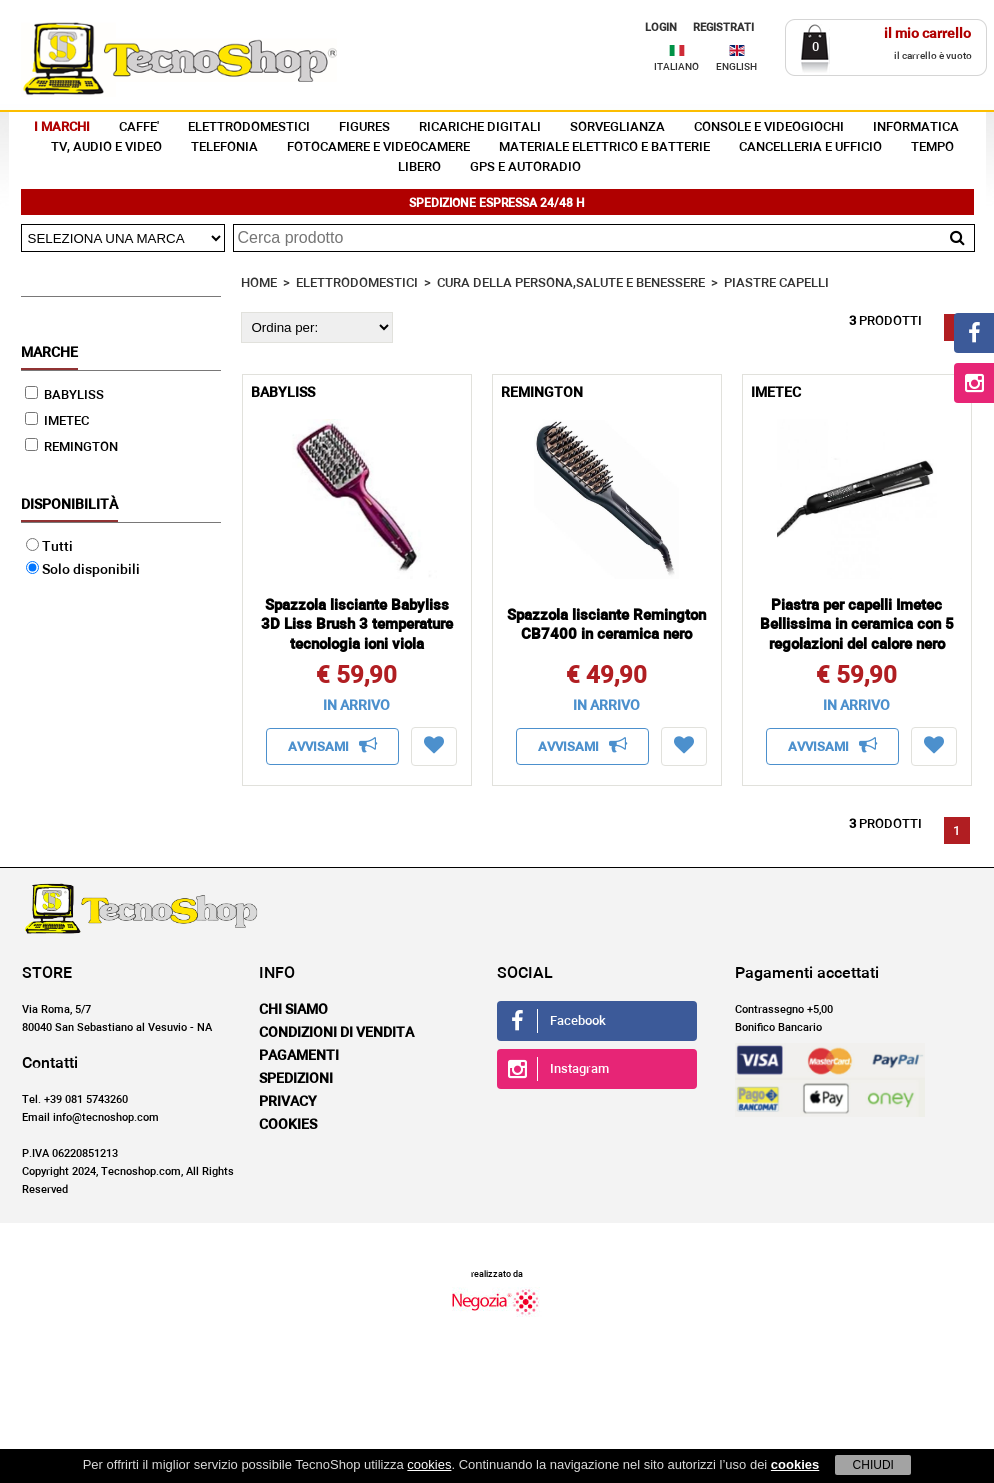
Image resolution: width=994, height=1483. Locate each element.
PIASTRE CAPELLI (776, 283)
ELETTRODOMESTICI (249, 127)
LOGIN (661, 27)
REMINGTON (71, 447)
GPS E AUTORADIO (525, 167)
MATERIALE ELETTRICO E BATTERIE (604, 147)
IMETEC (57, 421)
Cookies (288, 1125)
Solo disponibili (83, 570)
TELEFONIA (224, 147)
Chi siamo (293, 1010)
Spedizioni (296, 1079)
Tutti (49, 547)
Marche (49, 353)
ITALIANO (676, 67)
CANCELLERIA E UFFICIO (810, 147)
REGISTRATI (723, 27)
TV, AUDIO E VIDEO (106, 147)
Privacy (288, 1102)
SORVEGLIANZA (617, 127)
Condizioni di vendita (336, 1033)
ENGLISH (736, 67)
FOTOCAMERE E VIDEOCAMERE (378, 147)
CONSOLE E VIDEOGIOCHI (769, 127)
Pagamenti (299, 1056)
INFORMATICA (916, 127)
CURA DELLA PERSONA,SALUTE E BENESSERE (571, 283)
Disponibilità (69, 505)
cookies (429, 1464)
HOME (259, 283)
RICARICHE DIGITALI (480, 127)
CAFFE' (139, 127)
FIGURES (364, 127)
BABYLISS (64, 395)
